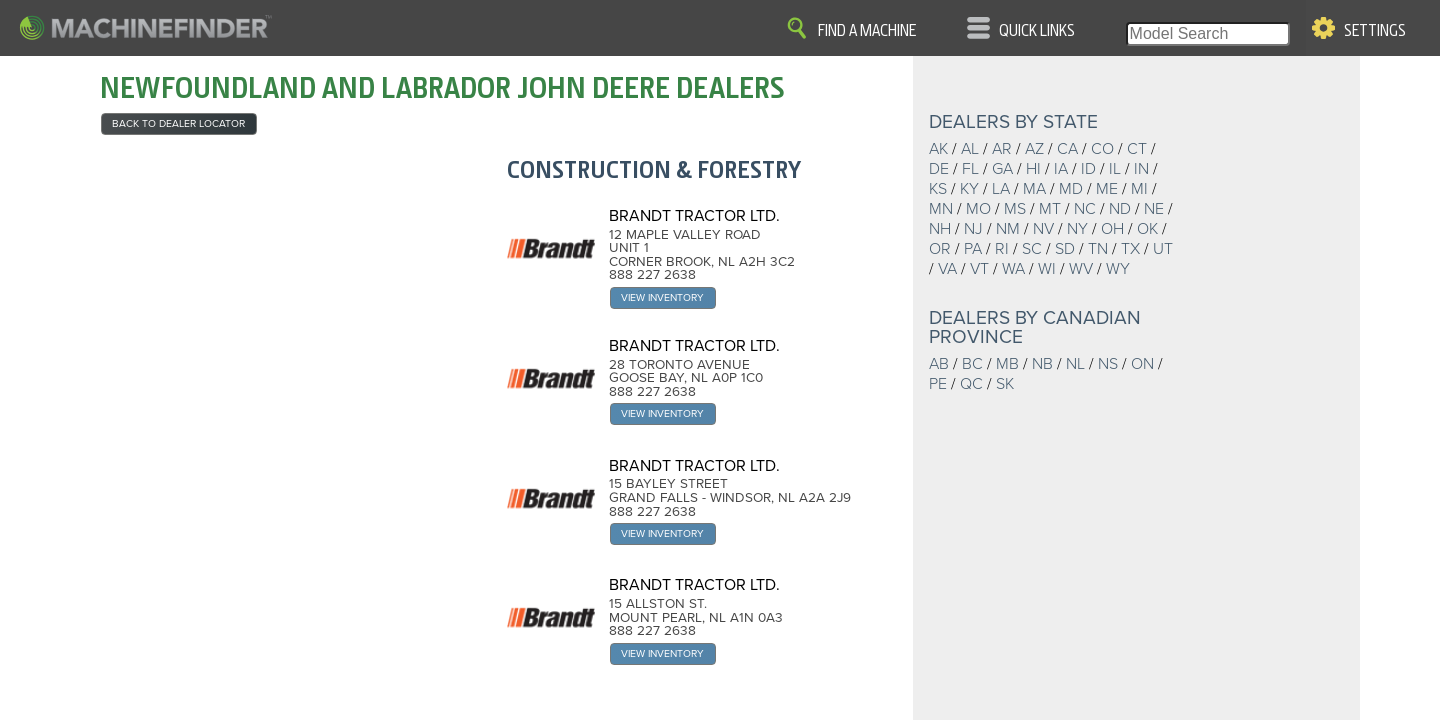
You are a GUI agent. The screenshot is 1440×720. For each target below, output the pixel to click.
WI (1047, 269)
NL (1075, 364)
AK (938, 149)
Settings (1375, 31)
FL (970, 169)
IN (1141, 169)
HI (1033, 169)
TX (1130, 249)
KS (938, 189)
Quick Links (1037, 31)
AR (1002, 149)
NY (1077, 229)
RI (1002, 249)
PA (973, 249)
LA (1001, 189)
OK (1147, 229)
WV (1081, 269)
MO (978, 209)
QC (971, 384)
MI (1139, 189)
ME (1107, 189)
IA (1061, 169)
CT (1137, 149)
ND (1120, 209)
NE (1154, 209)
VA (947, 269)
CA (1067, 149)
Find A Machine (867, 31)
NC (1085, 209)
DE (939, 169)
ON (1142, 364)
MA (1034, 189)
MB (1007, 364)
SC (1032, 249)
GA (1002, 169)
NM (1008, 229)
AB (939, 364)
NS (1108, 364)
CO (1102, 149)
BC (972, 364)
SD (1065, 249)
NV (1043, 229)
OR (940, 249)
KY (969, 189)
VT (979, 269)
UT (1163, 249)
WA (1013, 269)
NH (940, 229)
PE (938, 384)
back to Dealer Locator (178, 123)
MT (1050, 209)
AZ (1034, 149)
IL (1115, 169)
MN (941, 209)
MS (1015, 209)
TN (1098, 249)
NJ (973, 229)
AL (970, 149)
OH (1112, 229)
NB (1042, 364)
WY (1118, 269)
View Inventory (662, 297)
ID (1088, 169)
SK (1005, 384)
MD (1071, 189)
